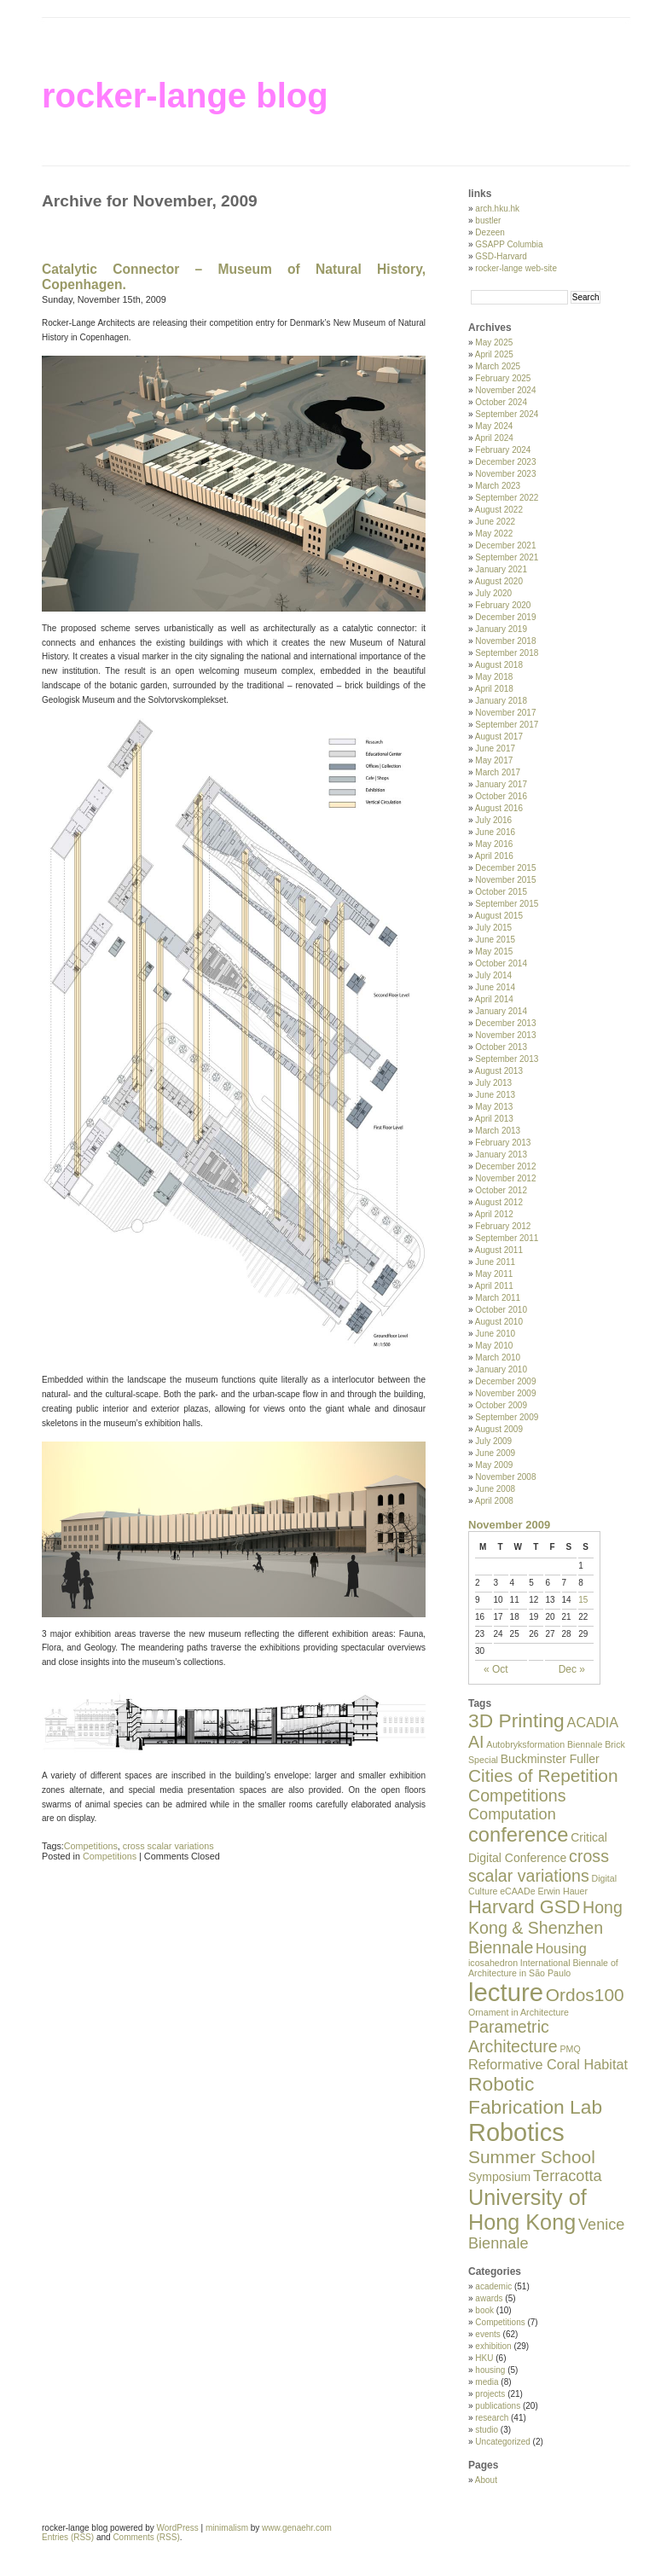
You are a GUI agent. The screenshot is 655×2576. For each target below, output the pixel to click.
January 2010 (501, 1369)
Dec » (572, 1669)
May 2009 (494, 1465)
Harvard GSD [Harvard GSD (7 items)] (524, 1906)
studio (486, 2429)
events (487, 2334)
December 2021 (505, 545)
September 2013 (506, 1059)
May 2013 (494, 1106)
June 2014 (495, 987)
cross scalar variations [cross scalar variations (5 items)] (538, 1866)
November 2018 (505, 641)
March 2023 (497, 485)
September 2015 (506, 903)
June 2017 (495, 748)
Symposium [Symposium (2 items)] (499, 2177)
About (486, 2480)
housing (490, 2370)
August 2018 (499, 665)
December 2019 (505, 617)
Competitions (91, 1846)
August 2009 (499, 1429)
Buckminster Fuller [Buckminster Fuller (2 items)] (550, 1759)
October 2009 (501, 1405)
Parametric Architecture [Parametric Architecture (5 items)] (513, 2036)
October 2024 (501, 402)
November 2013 (505, 1035)
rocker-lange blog (185, 95)
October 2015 (501, 891)
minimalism (227, 2527)
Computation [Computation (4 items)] (512, 1814)
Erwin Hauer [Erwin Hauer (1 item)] (562, 1891)
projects (490, 2394)
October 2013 (501, 1047)
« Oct (496, 1669)
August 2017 (499, 736)
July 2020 (493, 593)
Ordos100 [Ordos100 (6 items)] (585, 1995)
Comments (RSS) (146, 2537)
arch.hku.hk (497, 208)
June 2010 (495, 1333)
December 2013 (505, 1023)
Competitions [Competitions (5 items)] (516, 1795)
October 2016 (501, 796)
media (486, 2382)
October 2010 (501, 1309)
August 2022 (499, 509)
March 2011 (497, 1298)
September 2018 (506, 653)
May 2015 (494, 951)
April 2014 (494, 999)
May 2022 (494, 533)
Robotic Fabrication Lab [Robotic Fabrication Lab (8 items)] (535, 2095)
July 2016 (493, 820)
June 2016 (495, 832)
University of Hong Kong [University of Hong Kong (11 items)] (527, 2209)
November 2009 (505, 1393)
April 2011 (494, 1286)
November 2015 (505, 880)
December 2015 (505, 868)
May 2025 (494, 342)
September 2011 (506, 1238)
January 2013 (501, 1154)
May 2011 (494, 1274)
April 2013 (494, 1118)
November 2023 (505, 474)
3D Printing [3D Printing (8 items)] (516, 1720)
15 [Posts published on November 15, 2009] (583, 1599)
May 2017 (494, 760)
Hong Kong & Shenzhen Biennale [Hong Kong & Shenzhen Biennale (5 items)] (545, 1927)
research (491, 2417)
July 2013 (493, 1083)
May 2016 (494, 844)
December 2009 (505, 1381)
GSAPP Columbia (508, 244)
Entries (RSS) (68, 2537)
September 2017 (506, 724)
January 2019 (501, 629)
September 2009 (506, 1417)
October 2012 (501, 1190)
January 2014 (501, 1011)
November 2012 (505, 1178)
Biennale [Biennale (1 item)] (584, 1744)
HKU (484, 2358)
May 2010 (494, 1345)
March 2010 (497, 1357)
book (484, 2310)
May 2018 (494, 677)
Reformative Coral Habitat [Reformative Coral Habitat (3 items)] (548, 2064)
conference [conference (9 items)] (518, 1835)
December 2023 (505, 462)
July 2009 (493, 1441)
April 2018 (494, 688)
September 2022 (506, 497)
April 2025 (494, 354)
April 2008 (494, 1501)
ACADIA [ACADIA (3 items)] (593, 1722)
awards (488, 2298)
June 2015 (495, 939)
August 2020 (499, 581)
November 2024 (505, 390)
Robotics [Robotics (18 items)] (516, 2132)
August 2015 (499, 915)
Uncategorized (502, 2441)
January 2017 (501, 784)
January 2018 (501, 700)
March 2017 (497, 772)
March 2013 (497, 1130)
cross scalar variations (168, 1846)
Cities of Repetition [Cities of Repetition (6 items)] (543, 1775)
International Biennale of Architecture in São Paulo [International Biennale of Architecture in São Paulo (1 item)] (543, 1968)
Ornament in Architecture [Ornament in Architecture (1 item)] (518, 2012)
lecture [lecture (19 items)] (505, 1992)
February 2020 (502, 605)
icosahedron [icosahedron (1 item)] (493, 1963)
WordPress (178, 2527)
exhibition (493, 2346)
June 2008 (495, 1489)
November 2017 (505, 712)
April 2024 (494, 438)
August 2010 (499, 1321)
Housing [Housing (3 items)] (561, 1948)
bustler (488, 220)
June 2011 (495, 1262)
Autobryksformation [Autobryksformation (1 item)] (525, 1744)
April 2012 (494, 1214)
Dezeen (489, 232)
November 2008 (505, 1477)
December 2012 (505, 1166)
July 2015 (493, 927)
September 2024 (506, 414)
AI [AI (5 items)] (476, 1741)
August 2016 (499, 808)
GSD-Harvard (501, 256)
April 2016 (494, 856)
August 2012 (499, 1202)
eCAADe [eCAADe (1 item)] (517, 1891)
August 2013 (499, 1071)
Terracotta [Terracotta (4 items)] (567, 2175)
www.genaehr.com (297, 2527)
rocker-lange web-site (516, 268)
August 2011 (499, 1250)
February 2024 (502, 450)
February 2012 (502, 1226)
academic (493, 2286)
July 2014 (493, 975)
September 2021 (506, 557)
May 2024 (494, 426)
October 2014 (501, 963)
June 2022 (495, 521)
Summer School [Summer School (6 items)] (531, 2157)
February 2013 (502, 1142)
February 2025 (502, 378)
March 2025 (497, 366)
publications (497, 2406)
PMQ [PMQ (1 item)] (569, 2049)
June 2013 (495, 1094)
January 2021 (501, 569)
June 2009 (495, 1453)
